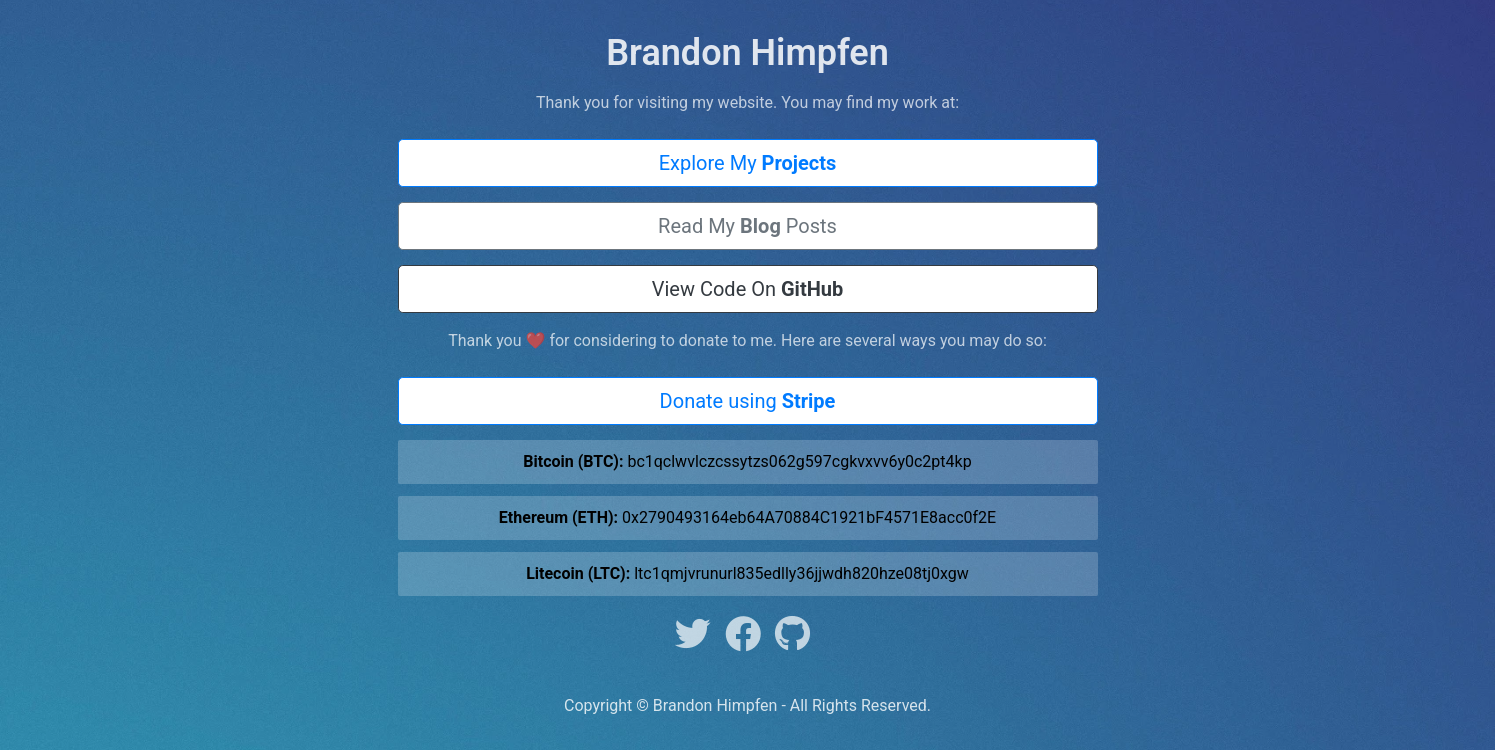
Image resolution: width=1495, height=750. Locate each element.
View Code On (748, 289)
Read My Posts (747, 226)
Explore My (748, 163)
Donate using (748, 401)
